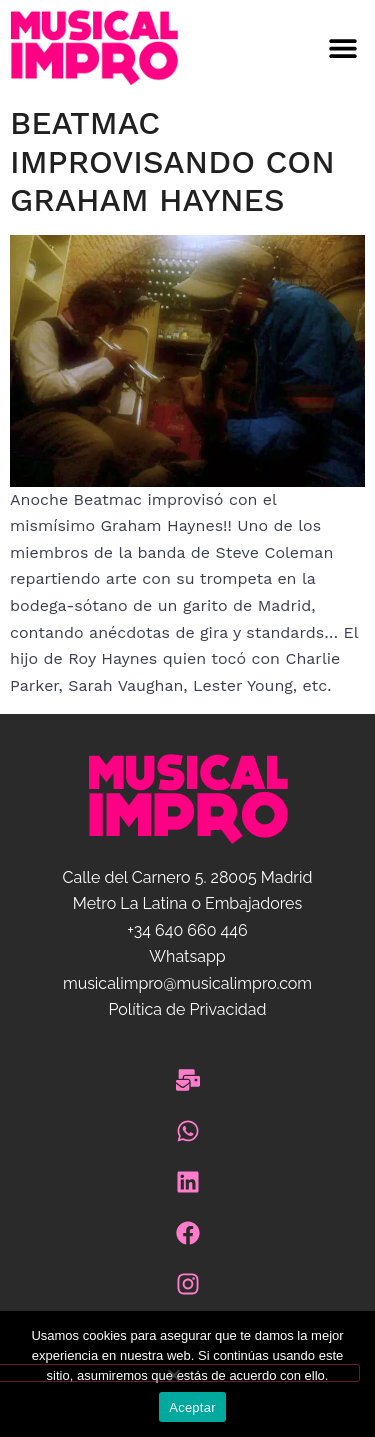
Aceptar (192, 1407)
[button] (282, 48)
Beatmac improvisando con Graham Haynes (172, 161)
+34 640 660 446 (187, 930)
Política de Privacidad (187, 1009)
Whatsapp (187, 956)
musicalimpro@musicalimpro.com (187, 983)
